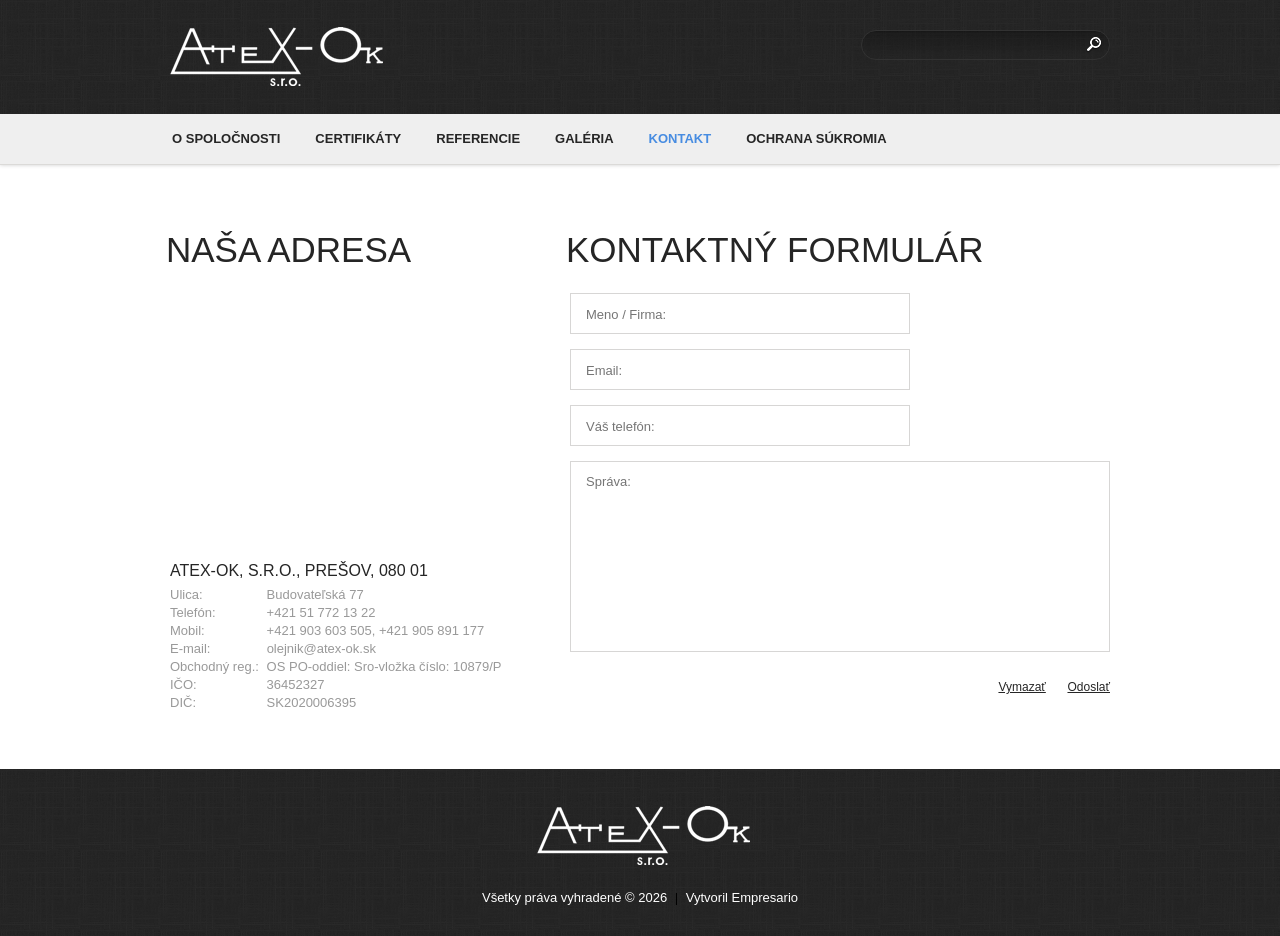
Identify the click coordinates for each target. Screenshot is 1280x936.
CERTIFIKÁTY (358, 138)
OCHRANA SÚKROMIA (816, 138)
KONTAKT (680, 138)
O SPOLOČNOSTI (226, 138)
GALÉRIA (584, 138)
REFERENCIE (478, 138)
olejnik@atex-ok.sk (321, 648)
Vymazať (1021, 687)
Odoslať (1088, 687)
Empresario (765, 897)
